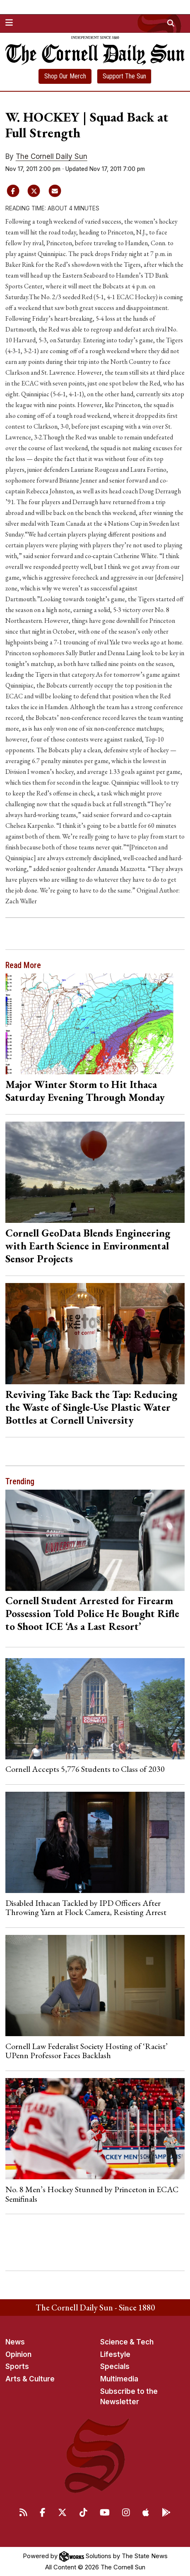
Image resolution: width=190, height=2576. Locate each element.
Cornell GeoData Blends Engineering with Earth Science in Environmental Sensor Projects (87, 1245)
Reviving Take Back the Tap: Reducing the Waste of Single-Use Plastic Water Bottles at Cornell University (91, 1407)
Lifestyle (115, 2354)
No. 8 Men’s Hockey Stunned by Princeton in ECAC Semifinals (91, 2194)
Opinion (18, 2354)
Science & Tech (127, 2342)
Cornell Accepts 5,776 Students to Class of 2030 (85, 1769)
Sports (17, 2366)
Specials (115, 2366)
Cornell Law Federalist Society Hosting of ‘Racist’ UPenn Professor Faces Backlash (86, 2051)
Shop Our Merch (65, 76)
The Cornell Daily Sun (51, 156)
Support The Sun (124, 76)
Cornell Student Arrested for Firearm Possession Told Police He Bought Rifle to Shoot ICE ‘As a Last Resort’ (92, 1613)
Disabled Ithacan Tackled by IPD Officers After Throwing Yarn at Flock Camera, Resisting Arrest (85, 1907)
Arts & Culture (30, 2379)
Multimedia (119, 2379)
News (15, 2342)
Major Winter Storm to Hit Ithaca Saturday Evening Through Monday (85, 1091)
